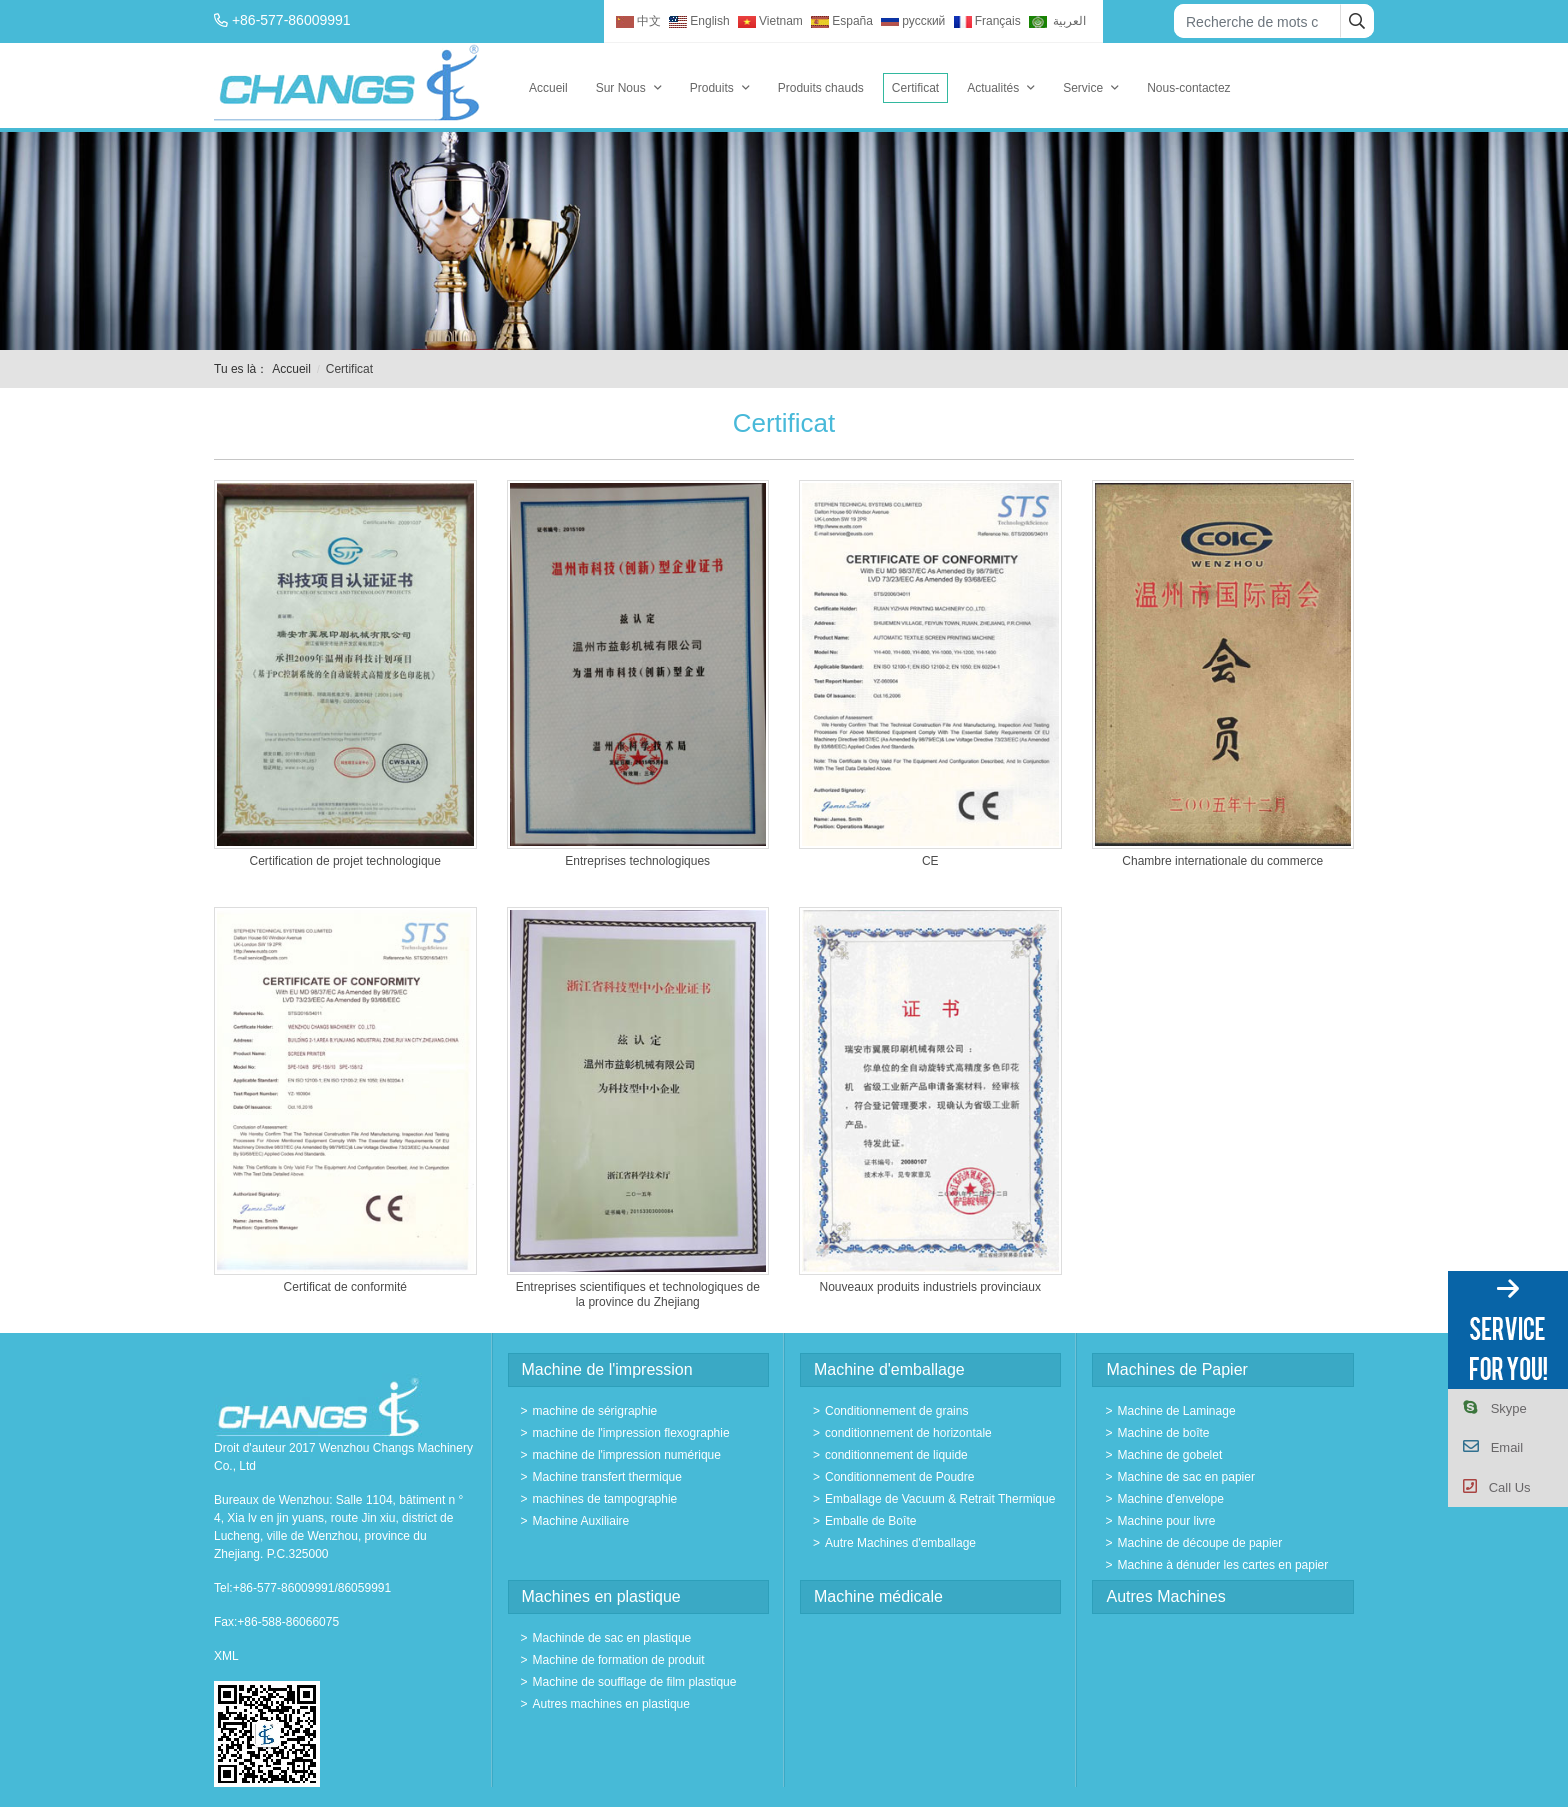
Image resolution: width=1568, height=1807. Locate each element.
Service (1083, 88)
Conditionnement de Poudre (899, 1477)
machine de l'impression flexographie (631, 1433)
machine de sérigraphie (595, 1411)
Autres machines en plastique (611, 1704)
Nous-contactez (1188, 88)
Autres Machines (1165, 1596)
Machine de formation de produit (619, 1660)
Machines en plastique (601, 1596)
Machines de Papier (1176, 1369)
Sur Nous (621, 88)
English (699, 21)
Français (987, 21)
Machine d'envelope (1170, 1499)
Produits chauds (821, 88)
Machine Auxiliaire (581, 1521)
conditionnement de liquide (896, 1455)
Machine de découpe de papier (1199, 1543)
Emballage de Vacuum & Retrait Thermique (940, 1499)
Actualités (993, 88)
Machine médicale (878, 1596)
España (842, 21)
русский (913, 21)
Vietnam (770, 21)
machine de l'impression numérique (627, 1455)
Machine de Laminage (1176, 1411)
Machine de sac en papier (1185, 1477)
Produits (712, 88)
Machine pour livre (1166, 1521)
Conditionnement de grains (896, 1411)
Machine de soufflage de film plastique (635, 1682)
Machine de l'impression (607, 1369)
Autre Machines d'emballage (900, 1543)
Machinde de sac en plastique (612, 1638)
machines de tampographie (605, 1499)
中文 (638, 21)
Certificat (915, 88)
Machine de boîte (1163, 1433)
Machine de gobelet (1169, 1455)
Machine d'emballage (889, 1369)
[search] (1357, 21)
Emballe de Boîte (870, 1521)
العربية (1057, 21)
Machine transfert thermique (607, 1477)
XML (226, 1656)
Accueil (548, 88)
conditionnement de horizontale (908, 1433)
